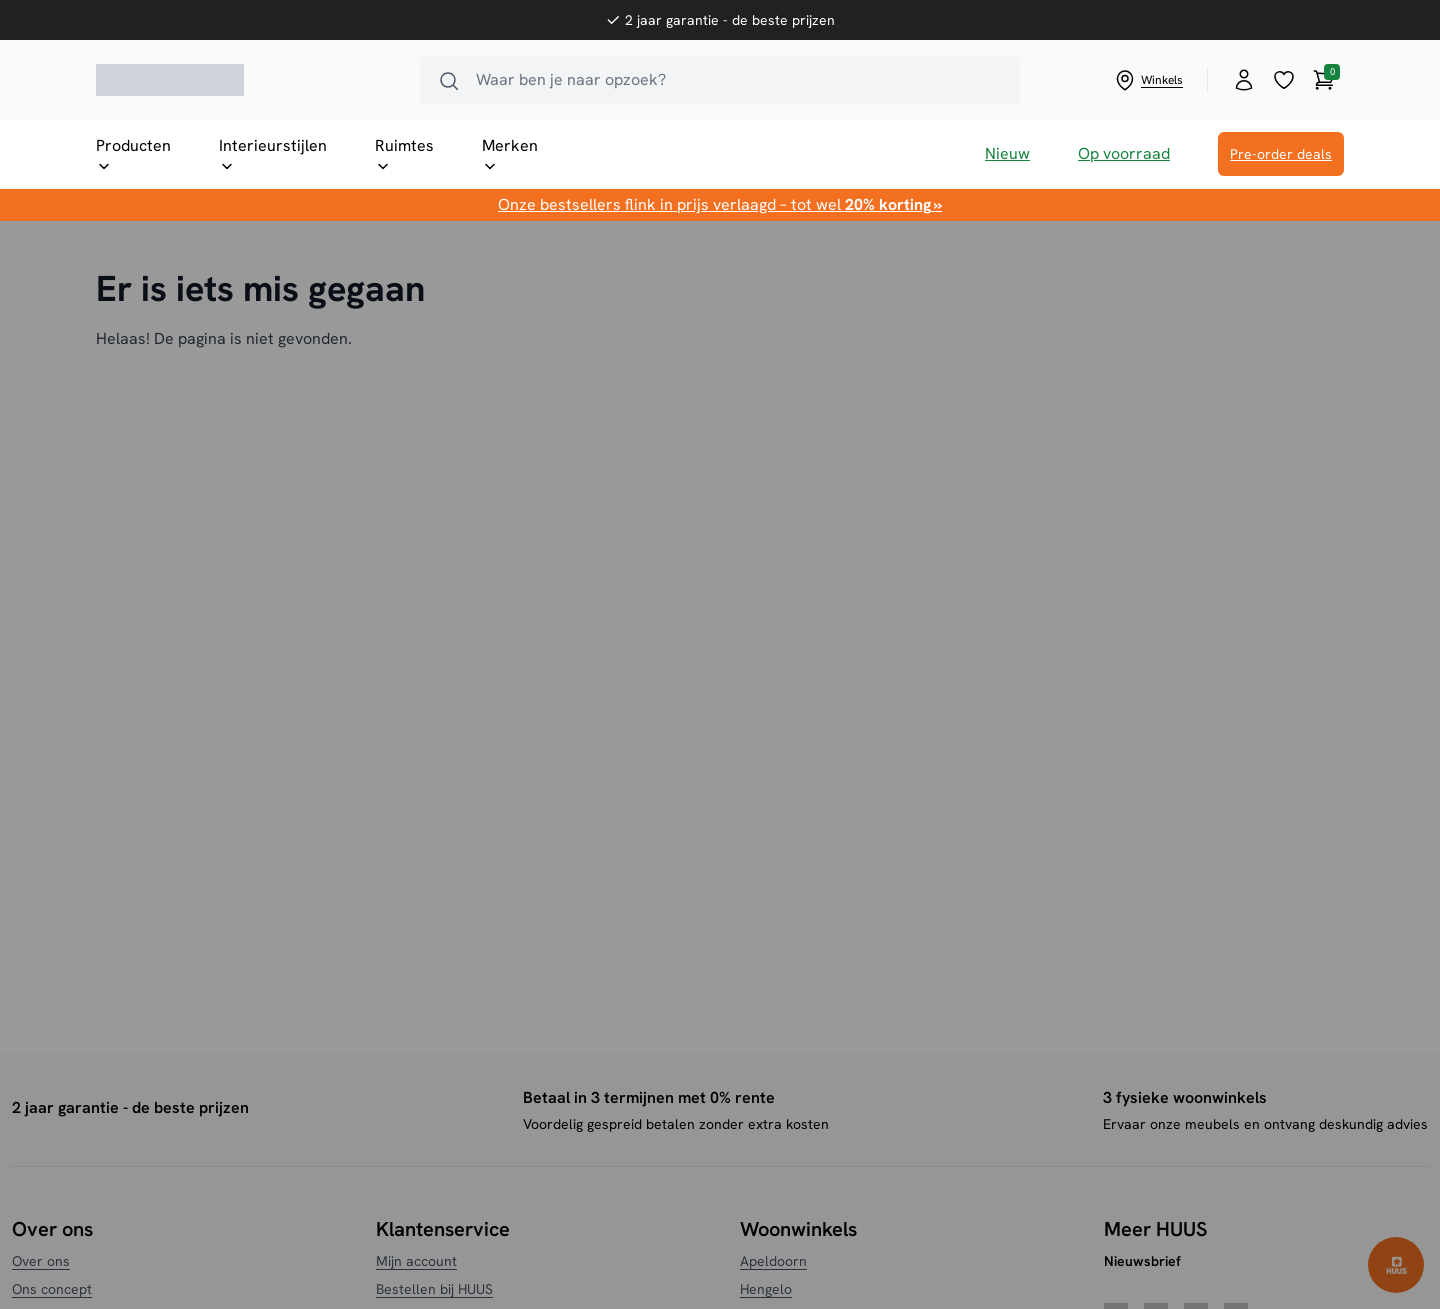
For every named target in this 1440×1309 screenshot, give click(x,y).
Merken (510, 155)
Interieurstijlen (273, 155)
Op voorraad (1124, 153)
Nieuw (1007, 153)
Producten (133, 155)
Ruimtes (404, 155)
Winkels (1148, 80)
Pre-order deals (1281, 154)
